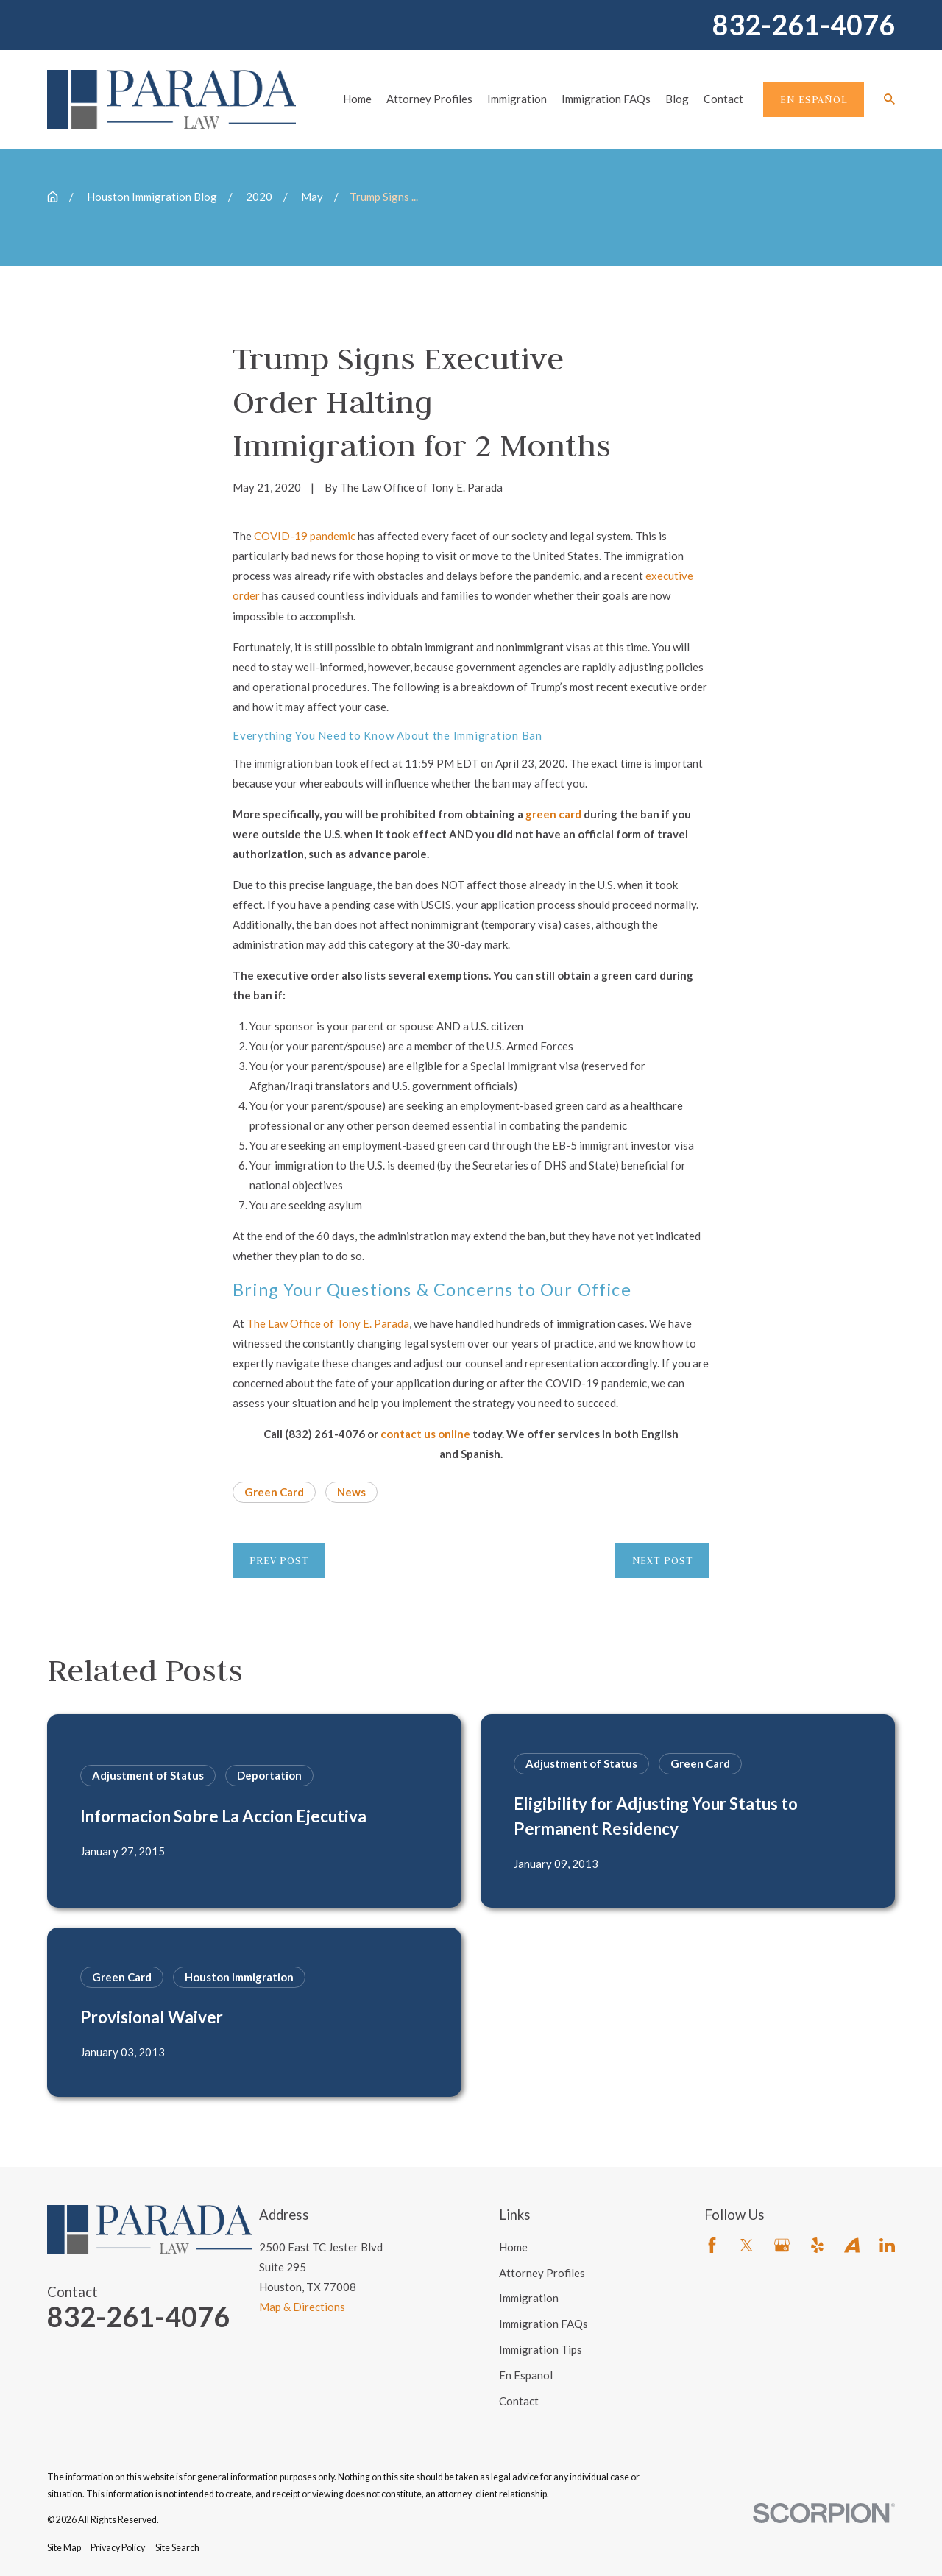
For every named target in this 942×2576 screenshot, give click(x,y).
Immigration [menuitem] (517, 98)
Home (513, 2247)
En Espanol (526, 2375)
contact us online (425, 1433)
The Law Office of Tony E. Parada (328, 1323)
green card (553, 814)
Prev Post (279, 1560)
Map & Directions (302, 2306)
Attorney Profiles (542, 2272)
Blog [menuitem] (677, 98)
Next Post (662, 1560)
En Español (814, 99)
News (351, 1491)
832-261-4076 (803, 25)
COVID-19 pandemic (304, 535)
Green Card (274, 1491)
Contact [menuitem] (723, 98)
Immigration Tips (540, 2349)
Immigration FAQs (543, 2323)
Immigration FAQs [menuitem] (606, 98)
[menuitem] (64, 2548)
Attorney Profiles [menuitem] (429, 98)
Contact (519, 2400)
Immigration (529, 2297)
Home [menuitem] (357, 98)
